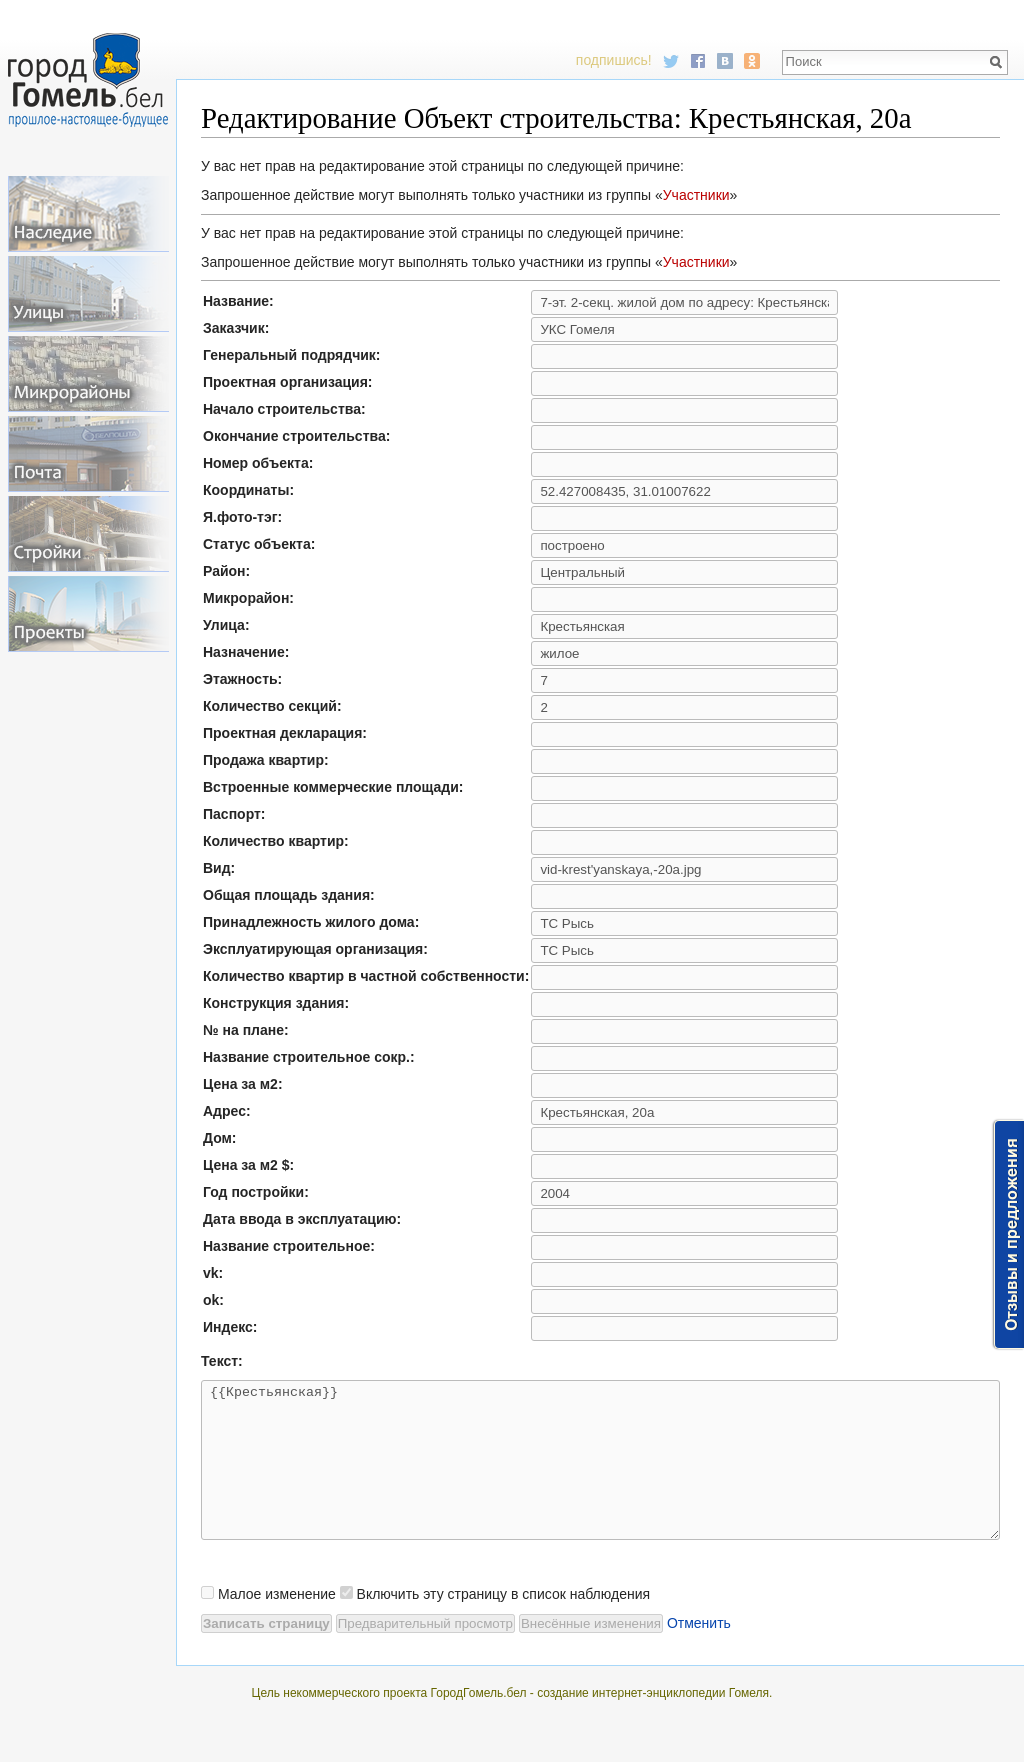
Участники (696, 195)
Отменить (699, 1653)
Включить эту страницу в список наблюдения (503, 1624)
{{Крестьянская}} (600, 1475)
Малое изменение (277, 1624)
